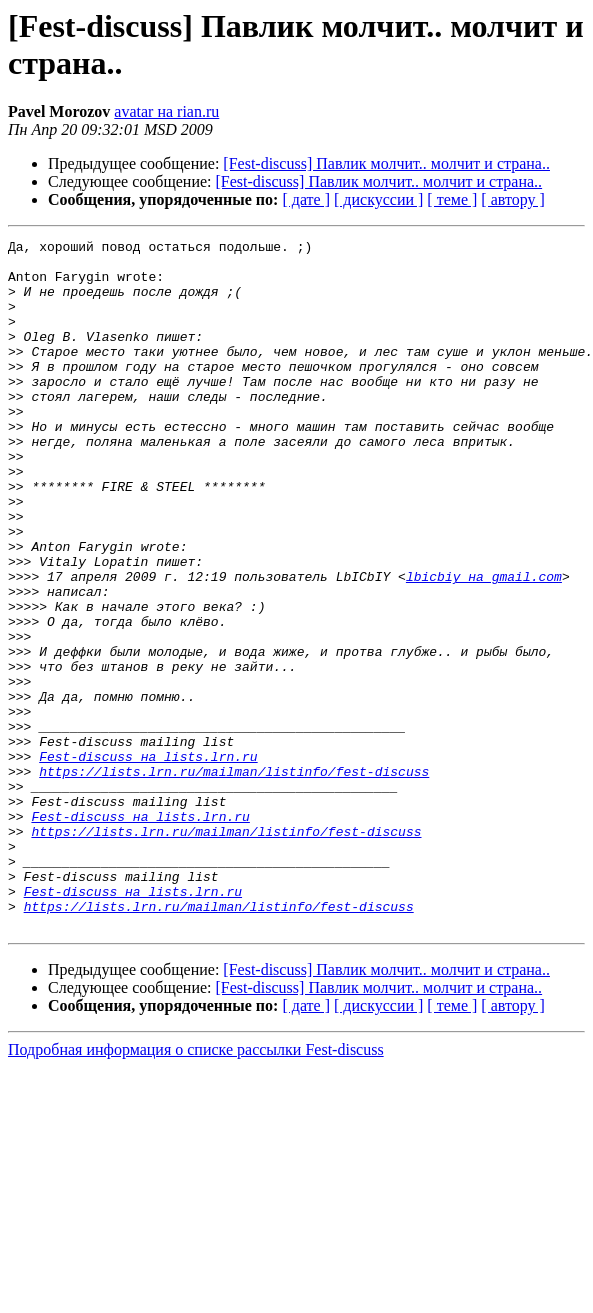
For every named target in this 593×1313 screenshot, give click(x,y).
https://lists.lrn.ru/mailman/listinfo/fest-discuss (234, 879)
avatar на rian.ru (166, 111)
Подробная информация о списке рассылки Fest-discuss (196, 1187)
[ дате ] (306, 199)
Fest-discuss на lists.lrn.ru (148, 861)
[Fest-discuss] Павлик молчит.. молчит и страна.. (386, 163)
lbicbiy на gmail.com (484, 645)
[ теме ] (452, 199)
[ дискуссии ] (378, 199)
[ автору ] (512, 199)
